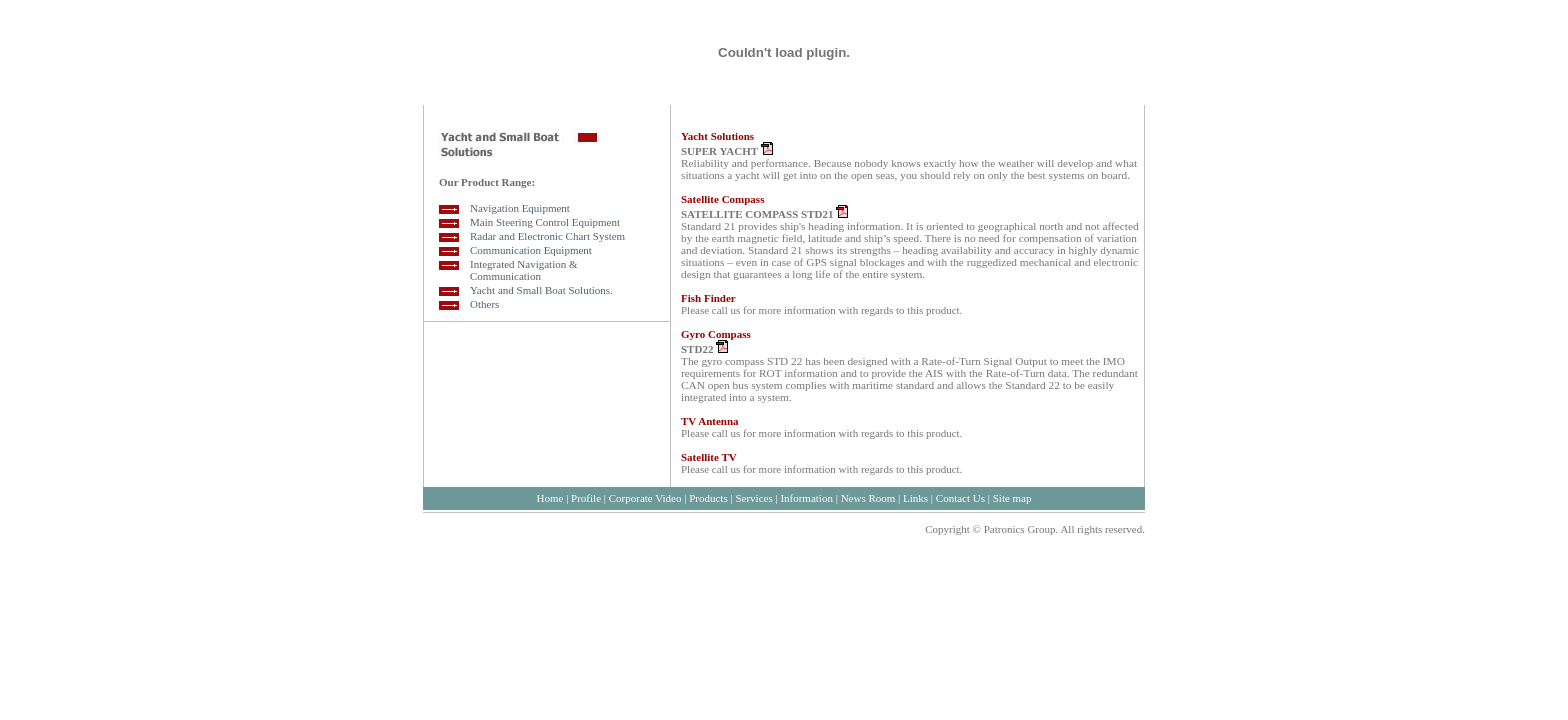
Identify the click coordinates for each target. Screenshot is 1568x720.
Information (806, 498)
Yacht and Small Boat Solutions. (541, 290)
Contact (953, 498)
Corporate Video (645, 498)
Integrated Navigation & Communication (524, 270)
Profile (586, 498)
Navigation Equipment (520, 208)
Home (549, 498)
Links (915, 498)
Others (484, 304)
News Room (866, 498)
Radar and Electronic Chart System (547, 236)
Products (708, 498)
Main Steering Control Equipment (545, 222)
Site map (1012, 498)
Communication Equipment (531, 250)
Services (753, 498)
